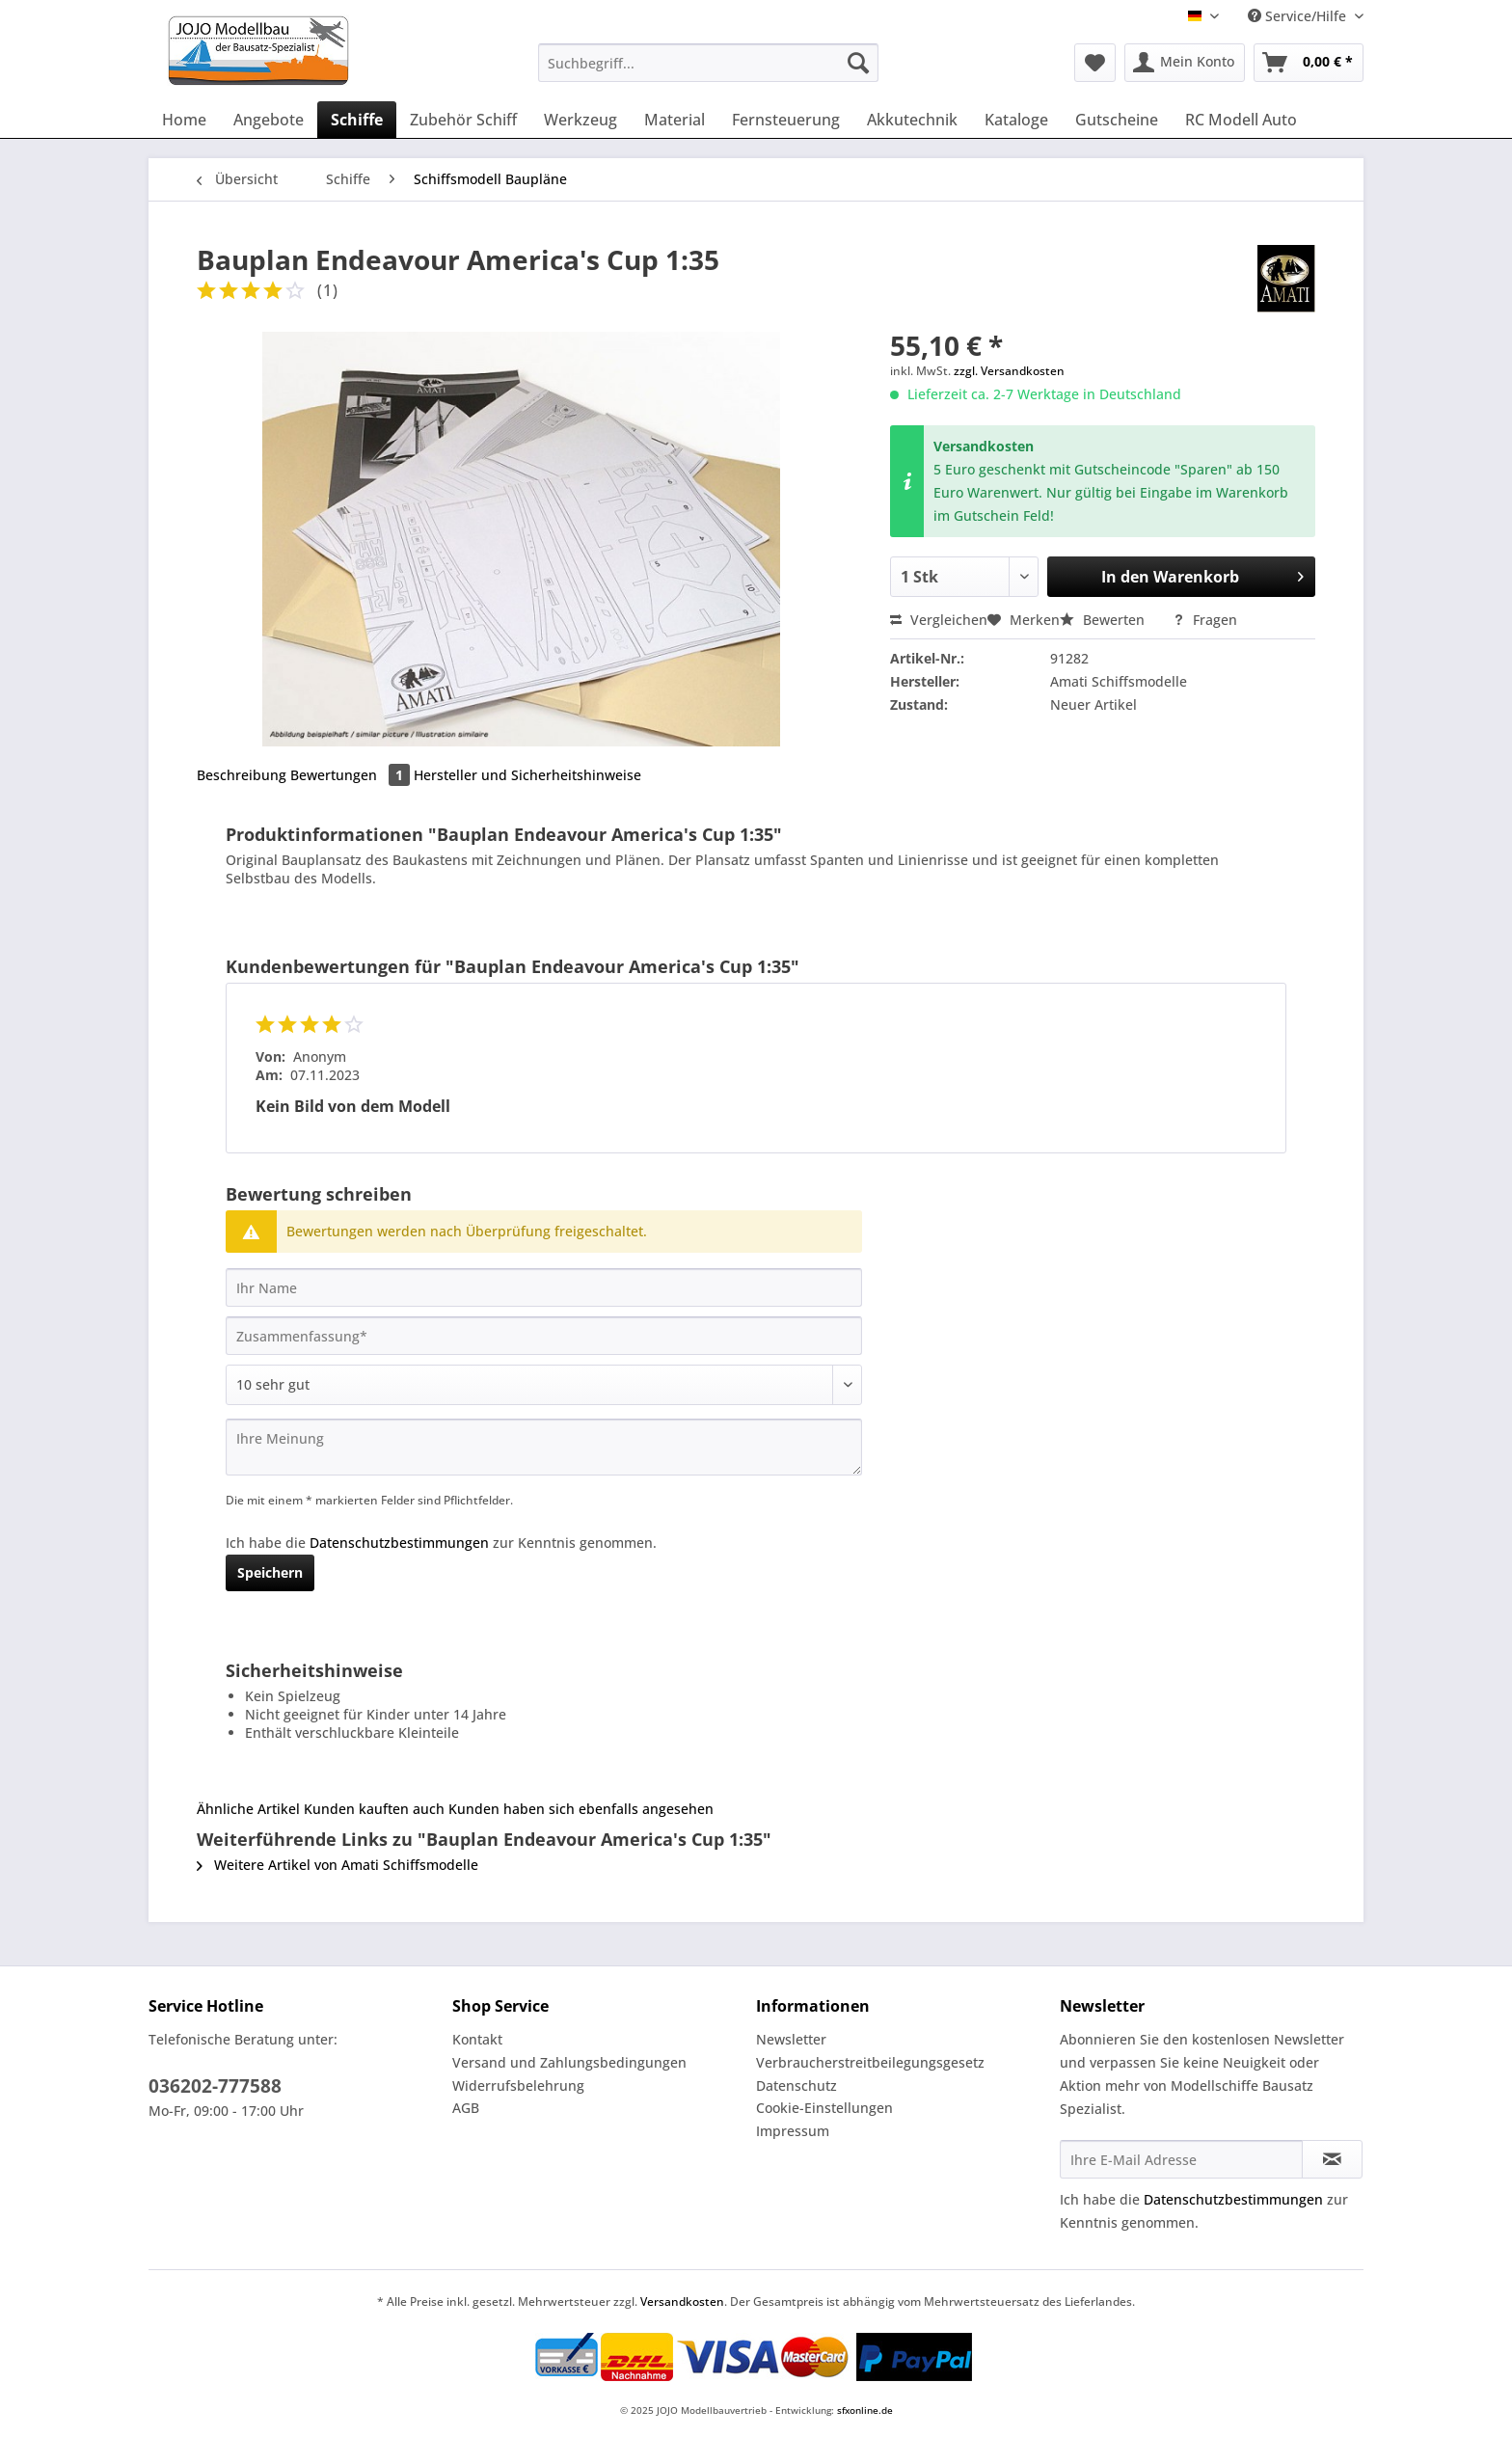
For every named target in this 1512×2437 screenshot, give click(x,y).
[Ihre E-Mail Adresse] (1181, 2159)
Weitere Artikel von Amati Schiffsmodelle (337, 1864)
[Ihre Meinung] (544, 1447)
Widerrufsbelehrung (518, 2085)
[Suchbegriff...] (708, 62)
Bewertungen (352, 775)
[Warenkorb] (1309, 62)
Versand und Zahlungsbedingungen (569, 2062)
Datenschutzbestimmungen (399, 1542)
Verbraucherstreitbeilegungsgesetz (870, 2062)
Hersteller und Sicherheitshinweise (527, 775)
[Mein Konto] (1184, 62)
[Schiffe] (356, 119)
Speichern (270, 1572)
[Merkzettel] (1095, 62)
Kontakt (477, 2039)
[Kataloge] (1016, 119)
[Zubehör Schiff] (463, 119)
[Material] (674, 119)
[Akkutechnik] (912, 119)
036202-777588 (215, 2086)
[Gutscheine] (1117, 119)
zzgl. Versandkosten (1009, 371)
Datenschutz (796, 2085)
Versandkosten (682, 2301)
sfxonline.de (865, 2410)
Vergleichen (938, 619)
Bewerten (1104, 619)
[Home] (184, 119)
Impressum (792, 2131)
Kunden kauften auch (374, 1809)
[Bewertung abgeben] (544, 1385)
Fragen (1205, 619)
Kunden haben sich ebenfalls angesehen (581, 1809)
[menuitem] (708, 71)
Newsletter (791, 2039)
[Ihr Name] (544, 1287)
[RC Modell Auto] (1241, 119)
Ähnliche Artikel (248, 1809)
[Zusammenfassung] (544, 1335)
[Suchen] (858, 62)
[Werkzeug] (580, 119)
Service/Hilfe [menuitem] (1299, 16)
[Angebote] (268, 119)
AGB (465, 2108)
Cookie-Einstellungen (824, 2108)
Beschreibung (241, 775)
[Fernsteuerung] (785, 119)
